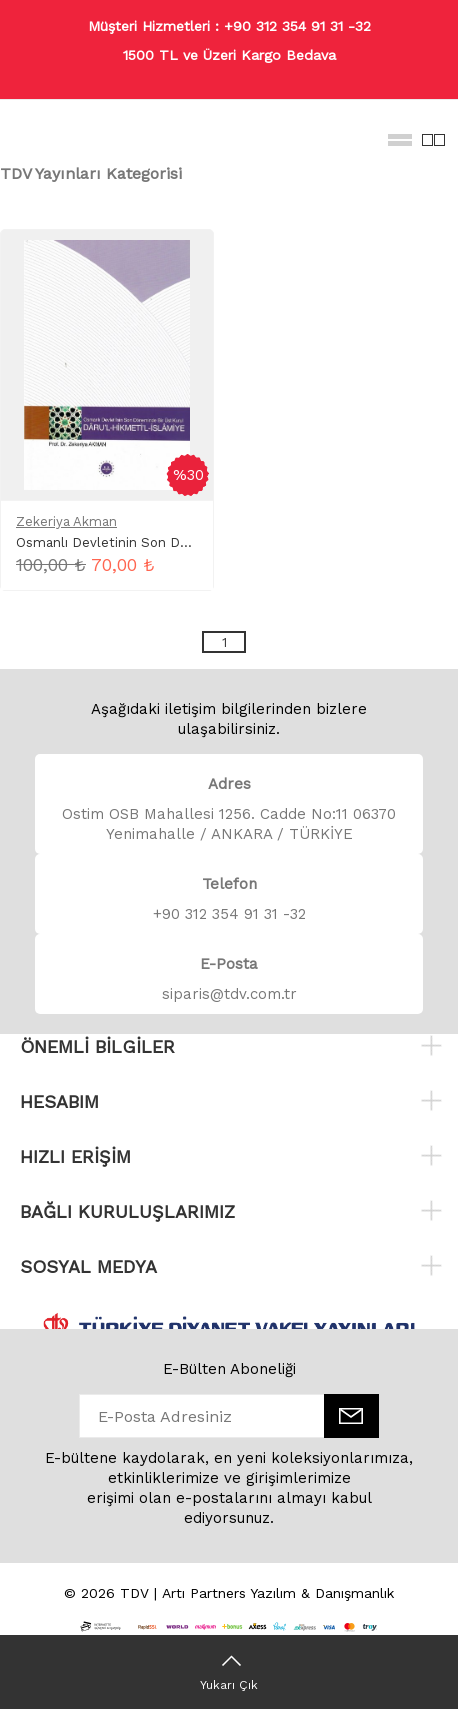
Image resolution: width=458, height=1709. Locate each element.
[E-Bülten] (351, 1416)
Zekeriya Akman (66, 521)
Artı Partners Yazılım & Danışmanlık (278, 1593)
